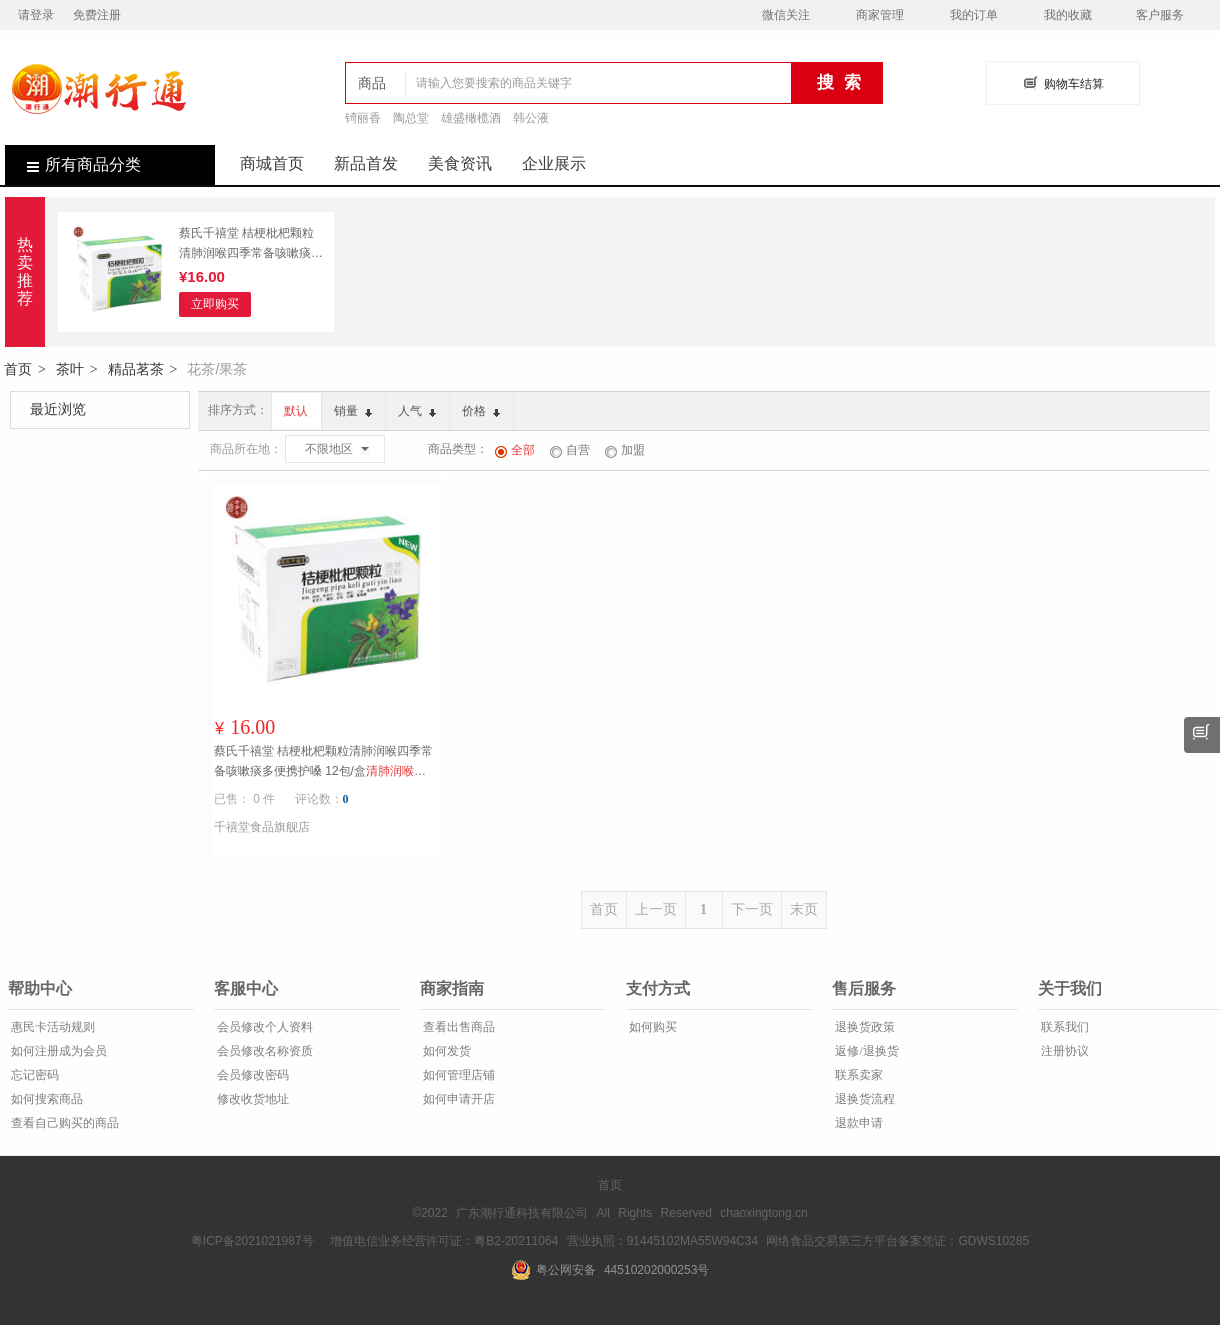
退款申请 (857, 1123)
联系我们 (1063, 1027)
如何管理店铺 (457, 1075)
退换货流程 (863, 1099)
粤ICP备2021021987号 (252, 1241)
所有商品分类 (73, 164)
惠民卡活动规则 (51, 1027)
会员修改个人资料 (263, 1027)
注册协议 (1063, 1051)
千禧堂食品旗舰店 (262, 827)
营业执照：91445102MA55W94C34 (662, 1241)
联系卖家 (857, 1075)
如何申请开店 (457, 1099)
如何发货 (445, 1051)
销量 (353, 411)
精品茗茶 (136, 369)
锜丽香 (363, 118)
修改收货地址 (251, 1099)
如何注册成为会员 (57, 1051)
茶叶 (70, 369)
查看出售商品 (457, 1027)
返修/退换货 (865, 1051)
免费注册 (97, 15)
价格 (481, 411)
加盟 (625, 450)
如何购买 (651, 1027)
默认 (296, 411)
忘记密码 (33, 1075)
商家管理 (880, 15)
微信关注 (786, 15)
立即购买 (215, 304)
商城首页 (272, 163)
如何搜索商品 (45, 1099)
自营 (570, 450)
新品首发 (366, 163)
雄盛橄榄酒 (471, 118)
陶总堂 (411, 118)
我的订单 (974, 15)
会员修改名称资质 (263, 1051)
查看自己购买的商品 (63, 1123)
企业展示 (554, 163)
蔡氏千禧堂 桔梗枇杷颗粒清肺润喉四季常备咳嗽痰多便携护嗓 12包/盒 (251, 244)
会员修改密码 (251, 1075)
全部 (515, 450)
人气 (417, 411)
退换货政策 (863, 1027)
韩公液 (531, 118)
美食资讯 (460, 163)
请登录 (36, 15)
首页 (18, 369)
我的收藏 (1068, 15)
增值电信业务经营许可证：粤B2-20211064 (444, 1241)
